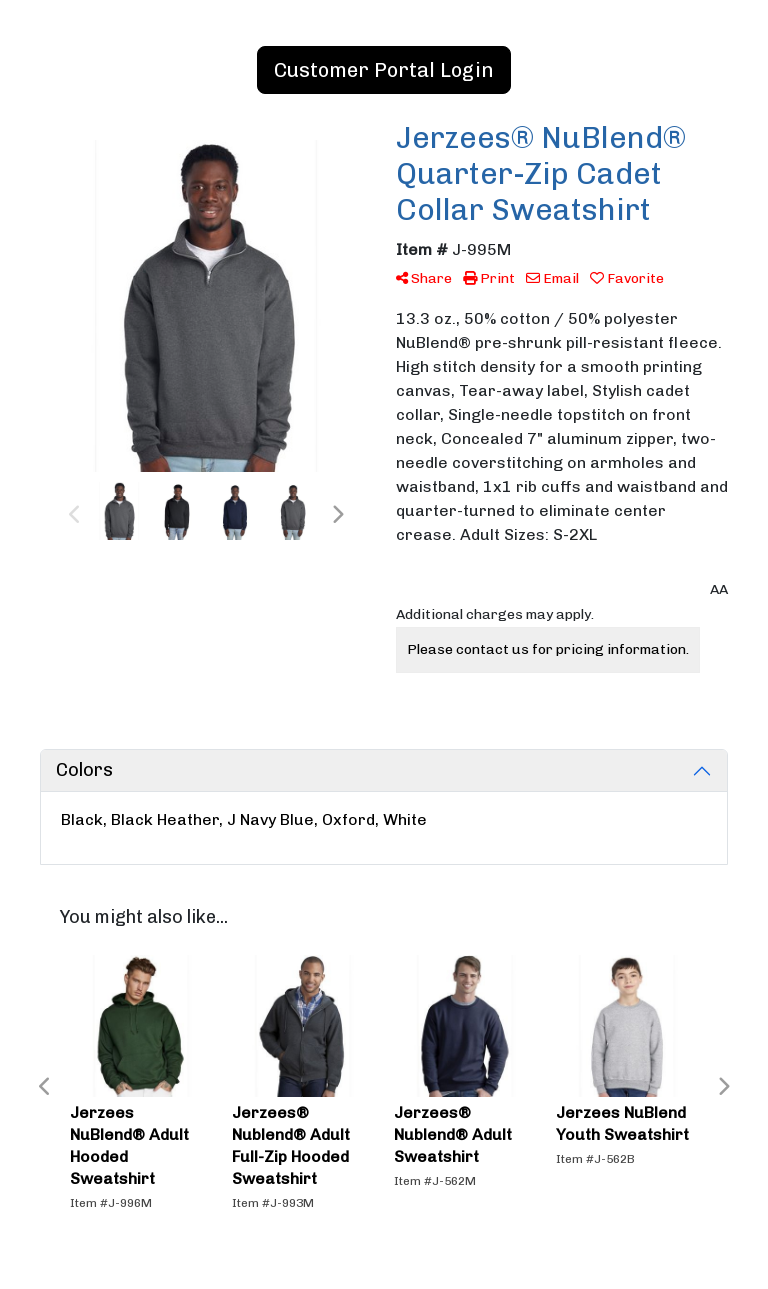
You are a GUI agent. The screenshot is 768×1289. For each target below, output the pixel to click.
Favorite (627, 278)
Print (489, 278)
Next (337, 515)
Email (552, 278)
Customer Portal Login (384, 70)
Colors (84, 770)
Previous (75, 515)
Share (424, 278)
